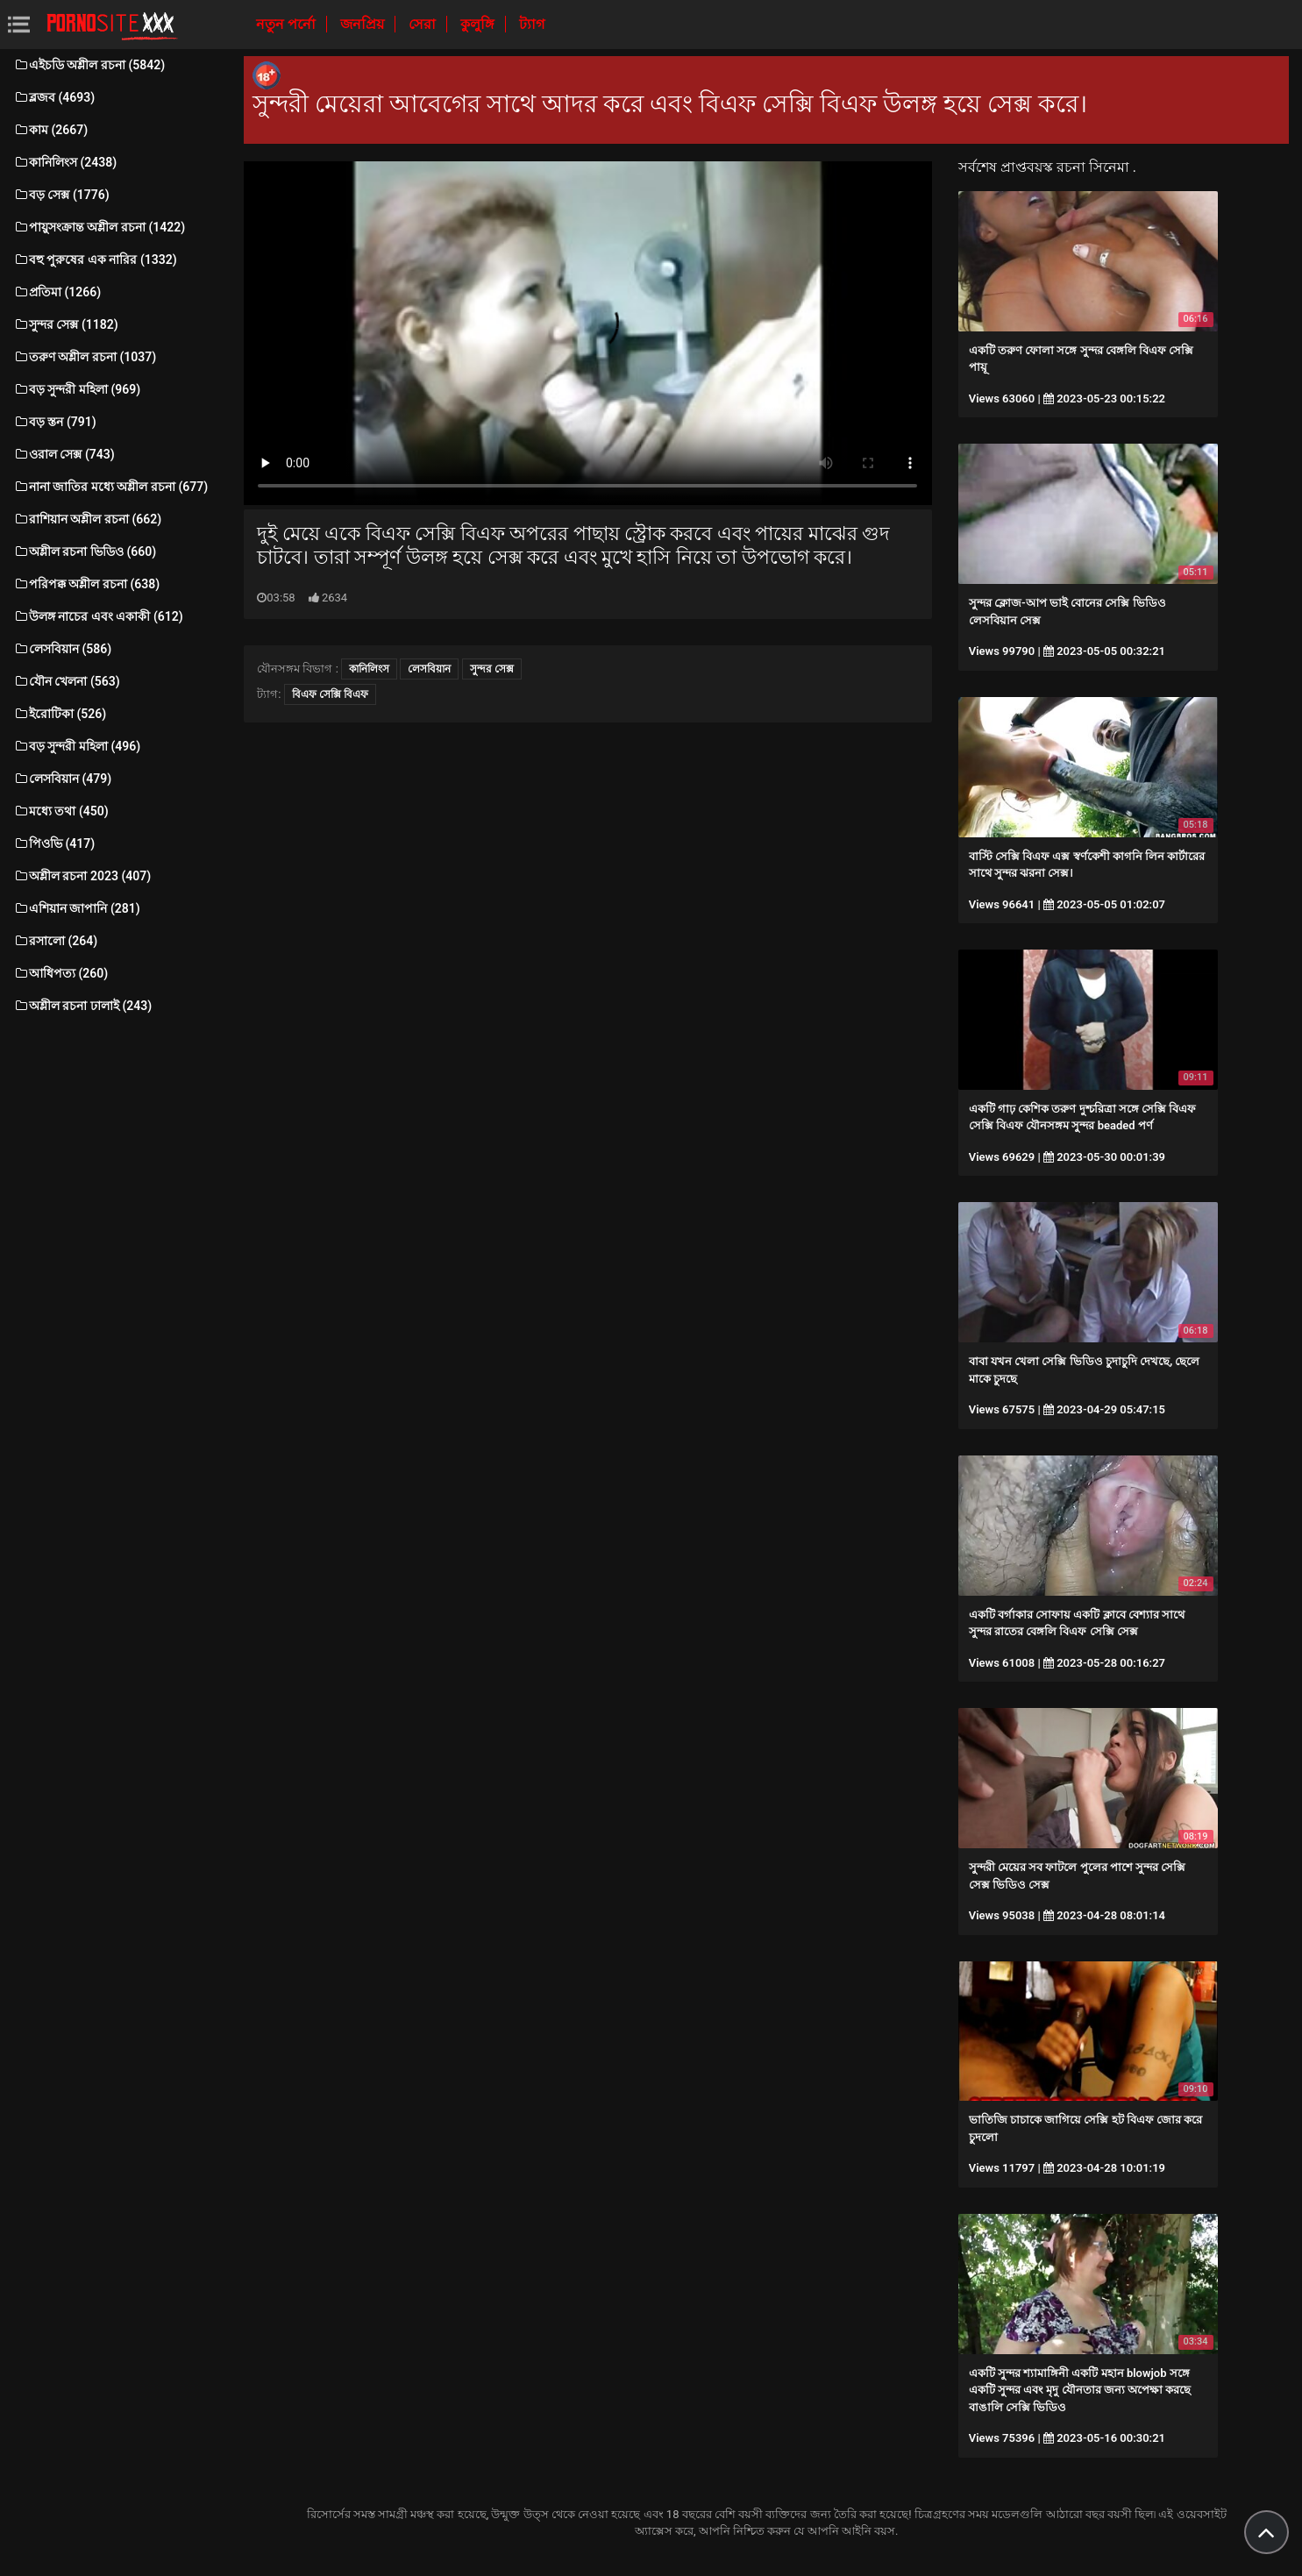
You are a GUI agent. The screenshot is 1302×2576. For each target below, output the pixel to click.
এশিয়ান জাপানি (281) (76, 908)
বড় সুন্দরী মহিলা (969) (76, 389)
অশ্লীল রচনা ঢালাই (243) (82, 1006)
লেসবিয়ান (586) (62, 649)
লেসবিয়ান (429, 669)
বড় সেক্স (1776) (61, 195)
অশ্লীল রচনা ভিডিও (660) (84, 551)
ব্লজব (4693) (54, 97)
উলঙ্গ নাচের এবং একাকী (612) (98, 616)
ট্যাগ (531, 24)
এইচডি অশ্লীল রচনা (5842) (89, 65)
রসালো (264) (55, 941)
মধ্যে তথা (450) (61, 811)
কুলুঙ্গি (479, 24)
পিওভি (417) (54, 843)
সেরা (424, 24)
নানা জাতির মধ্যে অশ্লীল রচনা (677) (110, 487)
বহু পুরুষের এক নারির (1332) (95, 260)
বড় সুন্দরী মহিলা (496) (76, 746)
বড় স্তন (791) (54, 422)
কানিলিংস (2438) (65, 162)
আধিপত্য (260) (60, 973)
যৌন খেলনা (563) (66, 681)
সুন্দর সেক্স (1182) (65, 324)
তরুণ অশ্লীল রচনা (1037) (84, 357)
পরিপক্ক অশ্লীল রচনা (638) (86, 584)
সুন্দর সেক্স (492, 669)
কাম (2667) (50, 130)
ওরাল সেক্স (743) (64, 454)
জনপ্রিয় (364, 24)
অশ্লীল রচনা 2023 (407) (82, 876)
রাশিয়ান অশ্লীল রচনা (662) (87, 519)
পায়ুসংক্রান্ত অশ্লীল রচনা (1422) (99, 227)
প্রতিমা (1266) (57, 292)
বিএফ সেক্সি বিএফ (330, 694)
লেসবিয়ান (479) (62, 779)
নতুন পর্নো (287, 24)
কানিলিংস (369, 669)
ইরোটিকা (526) (59, 714)
